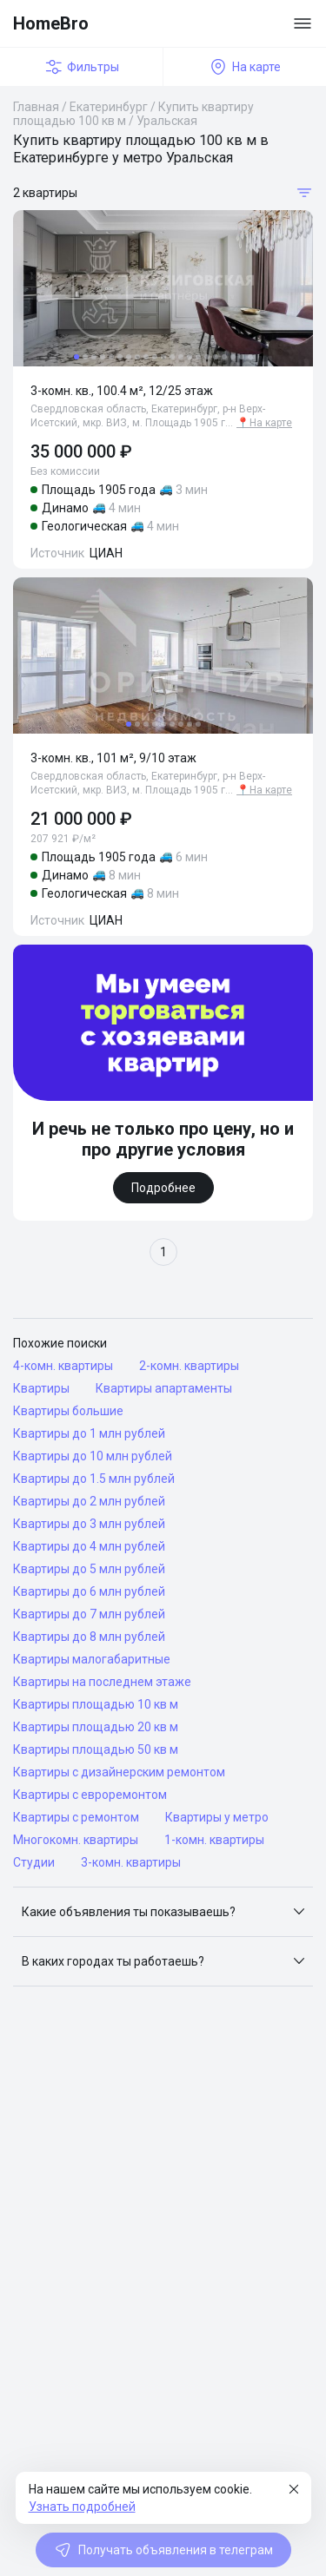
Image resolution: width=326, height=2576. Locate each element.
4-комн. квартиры (63, 1366)
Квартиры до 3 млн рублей (89, 1524)
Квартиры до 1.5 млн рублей (94, 1479)
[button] (163, 1912)
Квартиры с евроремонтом (90, 1795)
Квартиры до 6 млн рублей (89, 1591)
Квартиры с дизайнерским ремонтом (119, 1772)
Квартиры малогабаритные (91, 1659)
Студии (34, 1862)
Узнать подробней (82, 2506)
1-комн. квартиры (214, 1840)
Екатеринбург (109, 107)
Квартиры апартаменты (164, 1388)
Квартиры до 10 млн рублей (92, 1456)
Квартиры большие (68, 1411)
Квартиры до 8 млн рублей (89, 1637)
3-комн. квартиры (131, 1862)
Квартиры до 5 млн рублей (89, 1569)
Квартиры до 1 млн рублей (89, 1433)
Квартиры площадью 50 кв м (95, 1749)
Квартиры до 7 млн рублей (89, 1614)
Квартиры (41, 1388)
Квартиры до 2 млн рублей (89, 1501)
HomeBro (51, 23)
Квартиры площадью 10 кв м (95, 1704)
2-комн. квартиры (189, 1366)
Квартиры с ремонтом (76, 1817)
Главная (36, 107)
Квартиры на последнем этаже (102, 1682)
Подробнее (163, 1188)
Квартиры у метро (217, 1817)
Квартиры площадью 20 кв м (95, 1727)
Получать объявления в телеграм (163, 2550)
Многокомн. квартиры (75, 1840)
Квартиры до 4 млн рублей (89, 1546)
